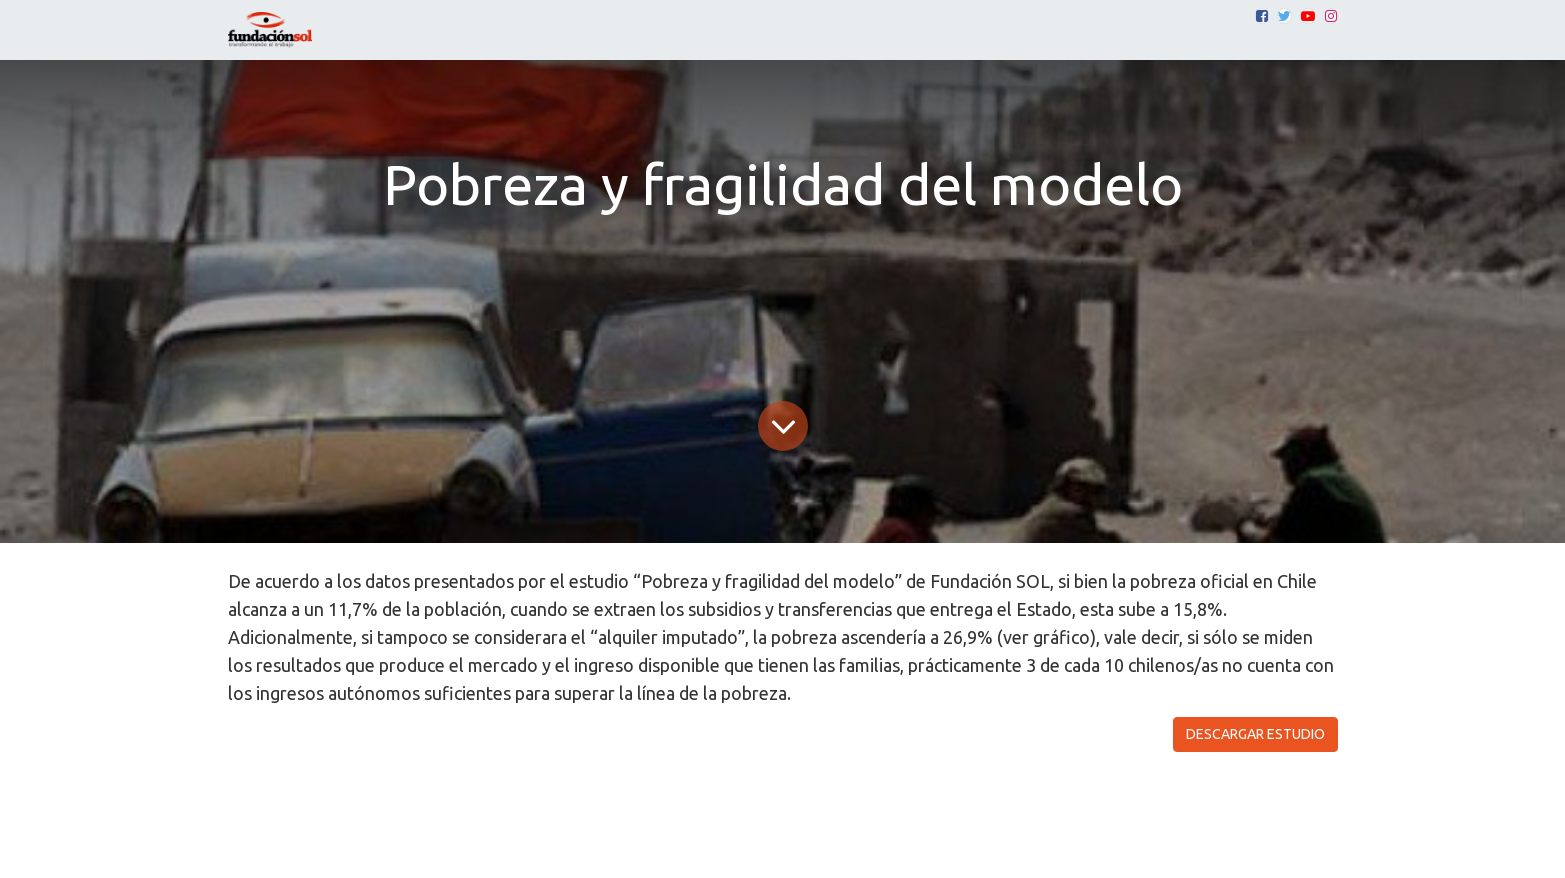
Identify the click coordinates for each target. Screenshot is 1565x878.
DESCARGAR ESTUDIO (1255, 734)
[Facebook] (1262, 16)
